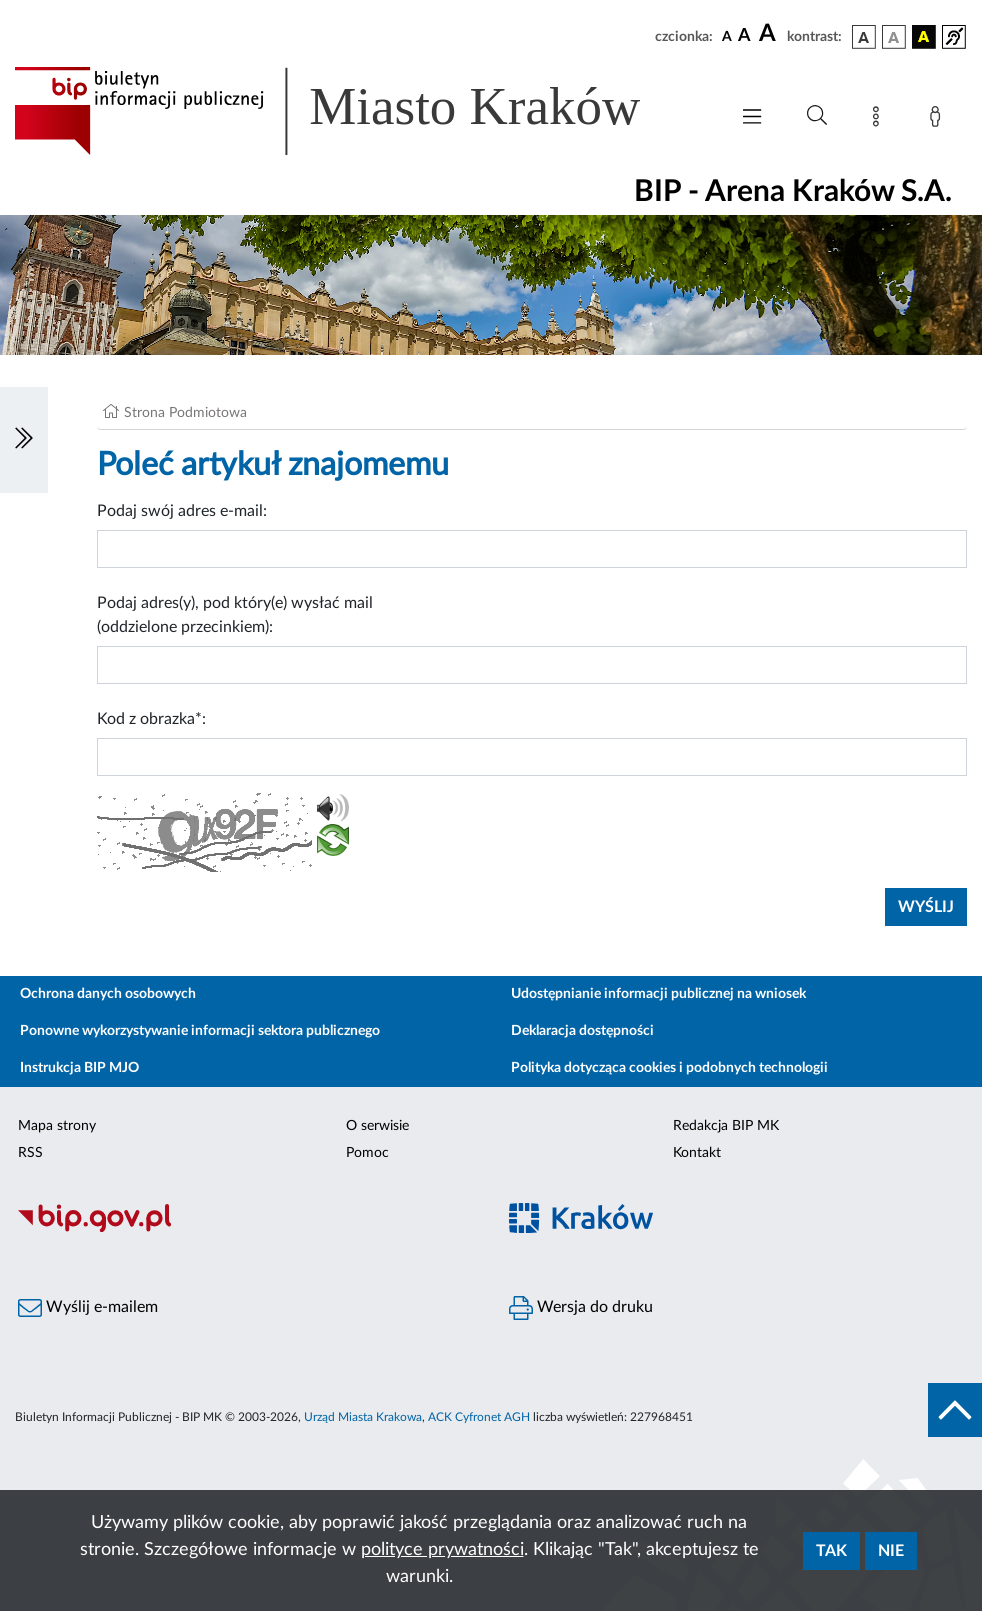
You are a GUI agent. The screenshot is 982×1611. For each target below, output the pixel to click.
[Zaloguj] (939, 120)
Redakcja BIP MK (726, 1126)
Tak (831, 1551)
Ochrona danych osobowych (108, 994)
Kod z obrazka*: (151, 719)
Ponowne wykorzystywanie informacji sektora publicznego (200, 1031)
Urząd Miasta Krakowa (363, 1417)
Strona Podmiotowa (185, 413)
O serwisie (377, 1126)
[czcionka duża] (770, 34)
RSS (30, 1153)
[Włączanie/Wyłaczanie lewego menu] (24, 440)
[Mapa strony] (880, 120)
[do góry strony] (955, 1410)
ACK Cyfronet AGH (479, 1417)
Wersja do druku (581, 1308)
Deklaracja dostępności (582, 1031)
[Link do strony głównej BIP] (356, 111)
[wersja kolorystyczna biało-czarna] (894, 37)
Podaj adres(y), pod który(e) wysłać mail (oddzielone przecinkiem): (235, 615)
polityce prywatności (442, 1550)
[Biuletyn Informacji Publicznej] (245, 1229)
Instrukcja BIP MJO (79, 1068)
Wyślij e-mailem (88, 1308)
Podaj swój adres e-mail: (182, 511)
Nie (891, 1551)
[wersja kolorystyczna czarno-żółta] (924, 37)
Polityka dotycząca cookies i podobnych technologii (669, 1068)
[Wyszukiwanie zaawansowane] (817, 116)
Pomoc (367, 1153)
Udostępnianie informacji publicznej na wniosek (658, 994)
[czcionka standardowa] (727, 36)
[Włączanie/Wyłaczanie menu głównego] (752, 118)
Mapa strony (57, 1126)
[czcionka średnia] (744, 36)
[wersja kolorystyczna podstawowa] (864, 37)
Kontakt (697, 1153)
